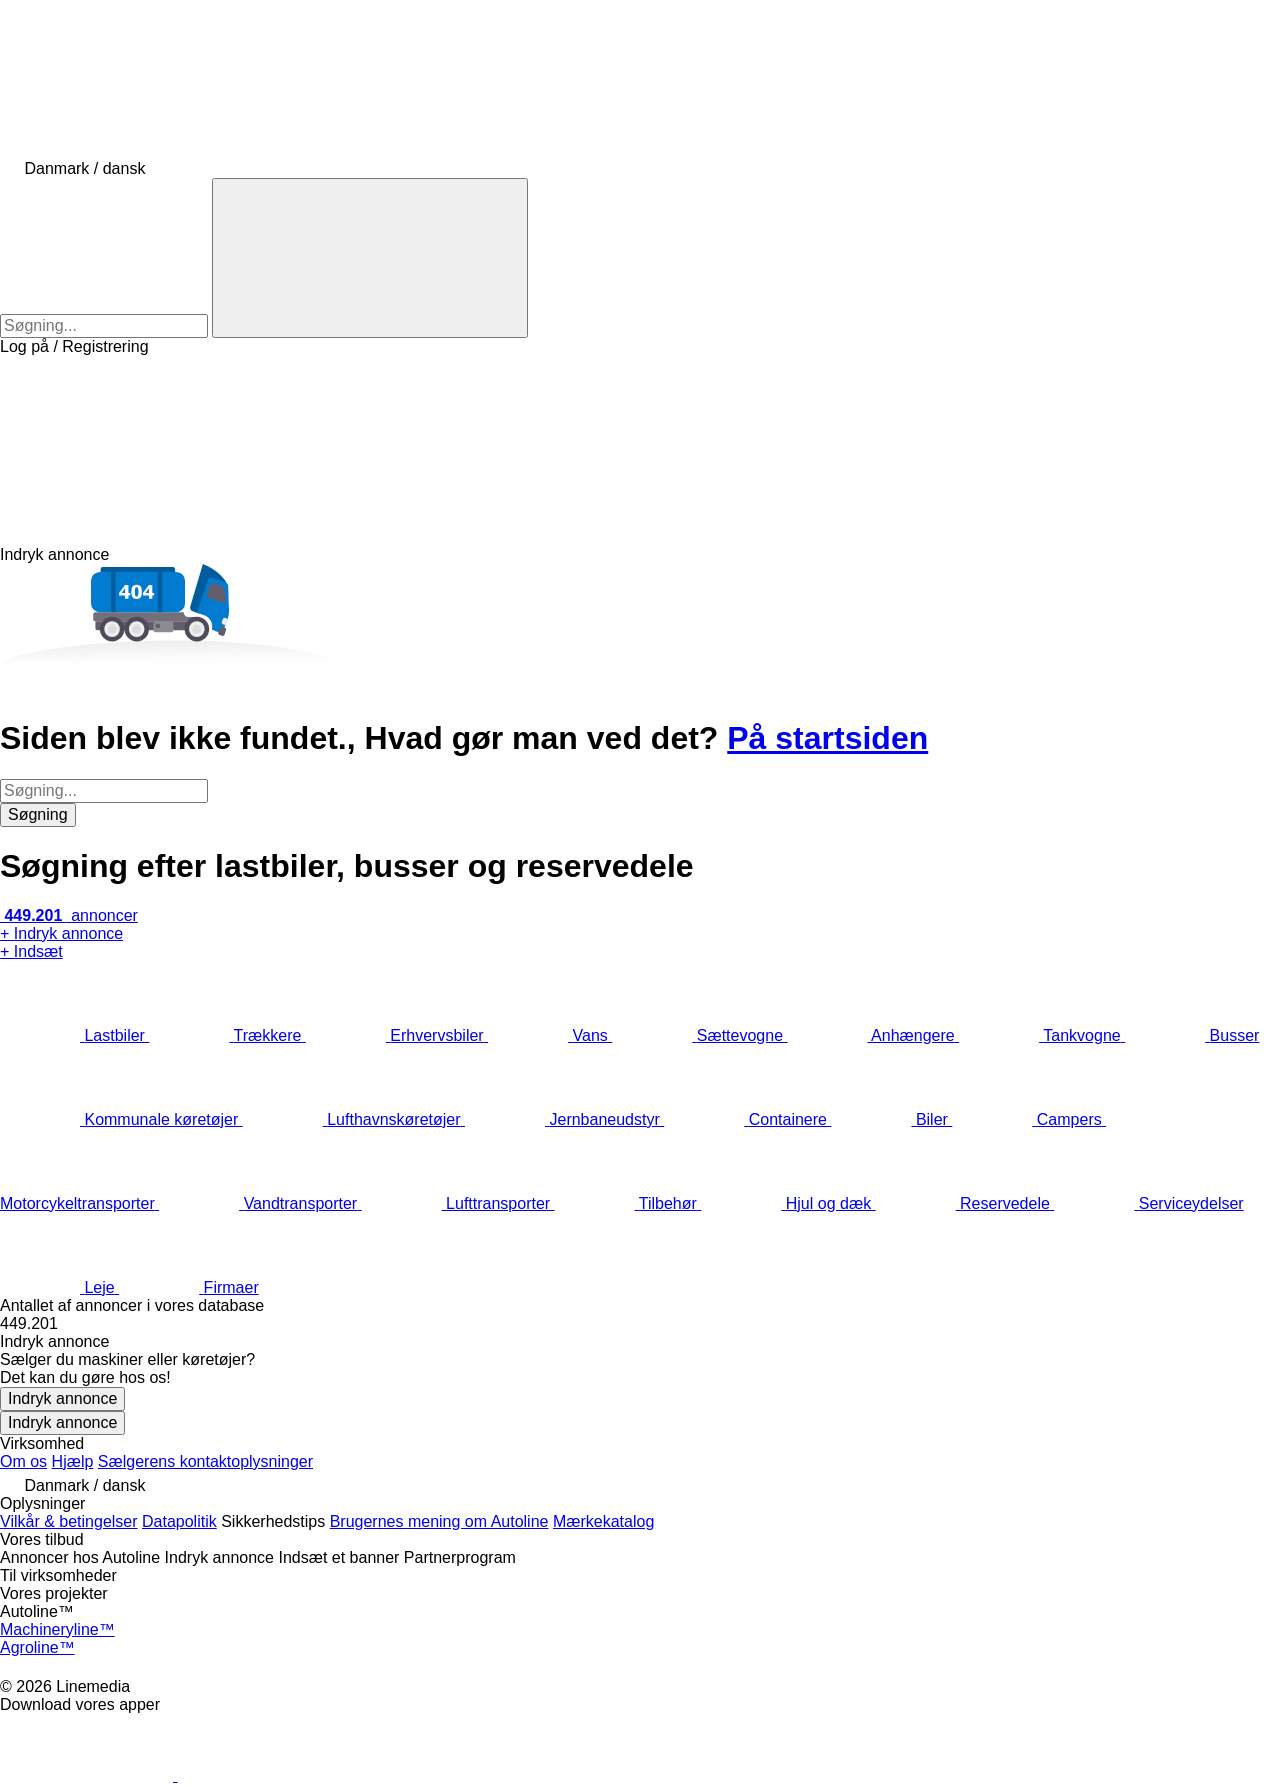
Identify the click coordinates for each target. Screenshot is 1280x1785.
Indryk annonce (62, 1398)
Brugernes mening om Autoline (439, 1521)
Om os (23, 1461)
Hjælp (73, 1461)
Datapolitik (179, 1521)
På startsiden (827, 738)
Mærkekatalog (603, 1521)
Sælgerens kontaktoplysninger (205, 1461)
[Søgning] (370, 258)
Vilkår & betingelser (69, 1521)
